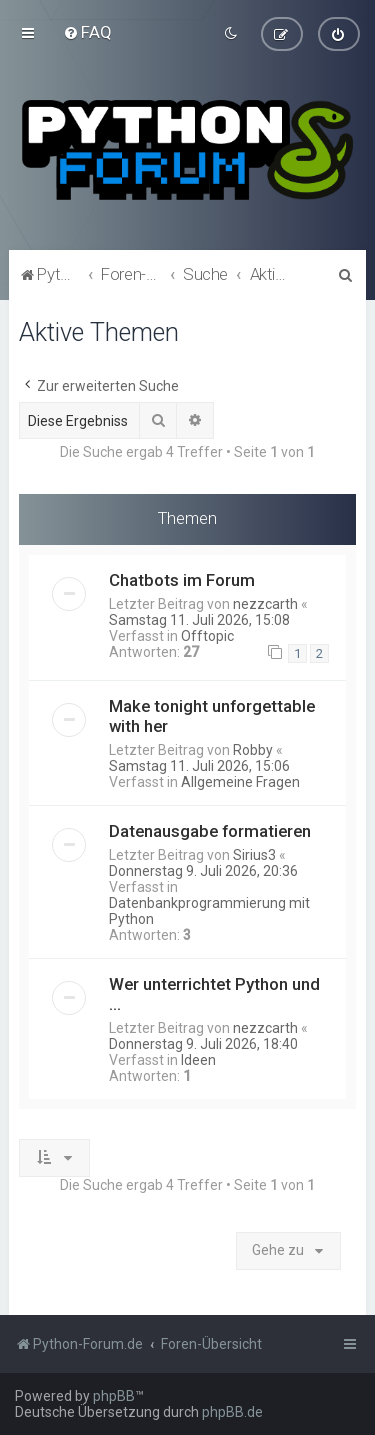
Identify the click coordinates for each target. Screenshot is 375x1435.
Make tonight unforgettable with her (212, 716)
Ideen (198, 1060)
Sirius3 (254, 855)
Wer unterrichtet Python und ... (214, 994)
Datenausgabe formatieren (210, 831)
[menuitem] (87, 32)
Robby (253, 750)
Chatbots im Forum (182, 579)
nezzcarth (265, 603)
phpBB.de (232, 1412)
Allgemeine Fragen (240, 782)
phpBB (114, 1396)
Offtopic (207, 635)
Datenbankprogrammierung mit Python (209, 911)
